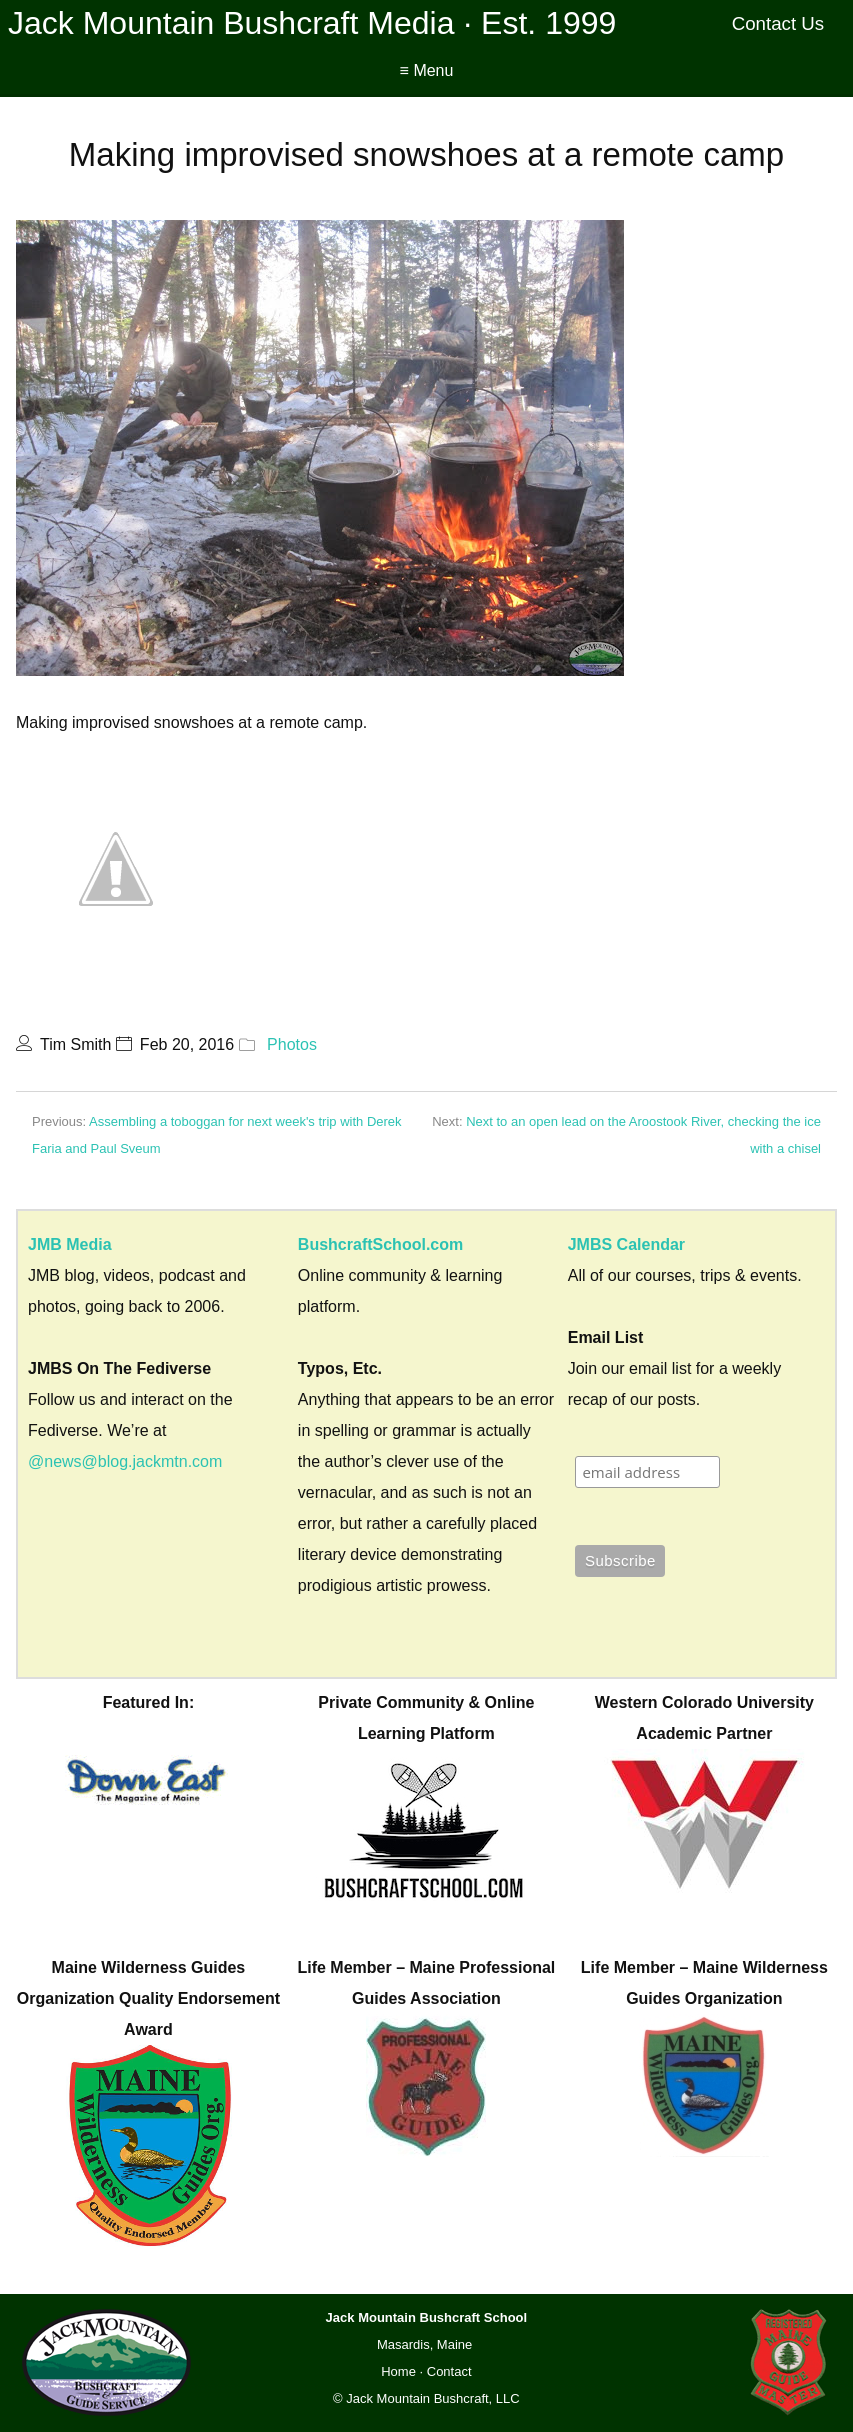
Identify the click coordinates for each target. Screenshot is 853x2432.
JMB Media (70, 1244)
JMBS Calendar (626, 1244)
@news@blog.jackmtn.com (125, 1461)
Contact (449, 2371)
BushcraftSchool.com (380, 1244)
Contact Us (778, 23)
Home (398, 2371)
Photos (292, 1044)
